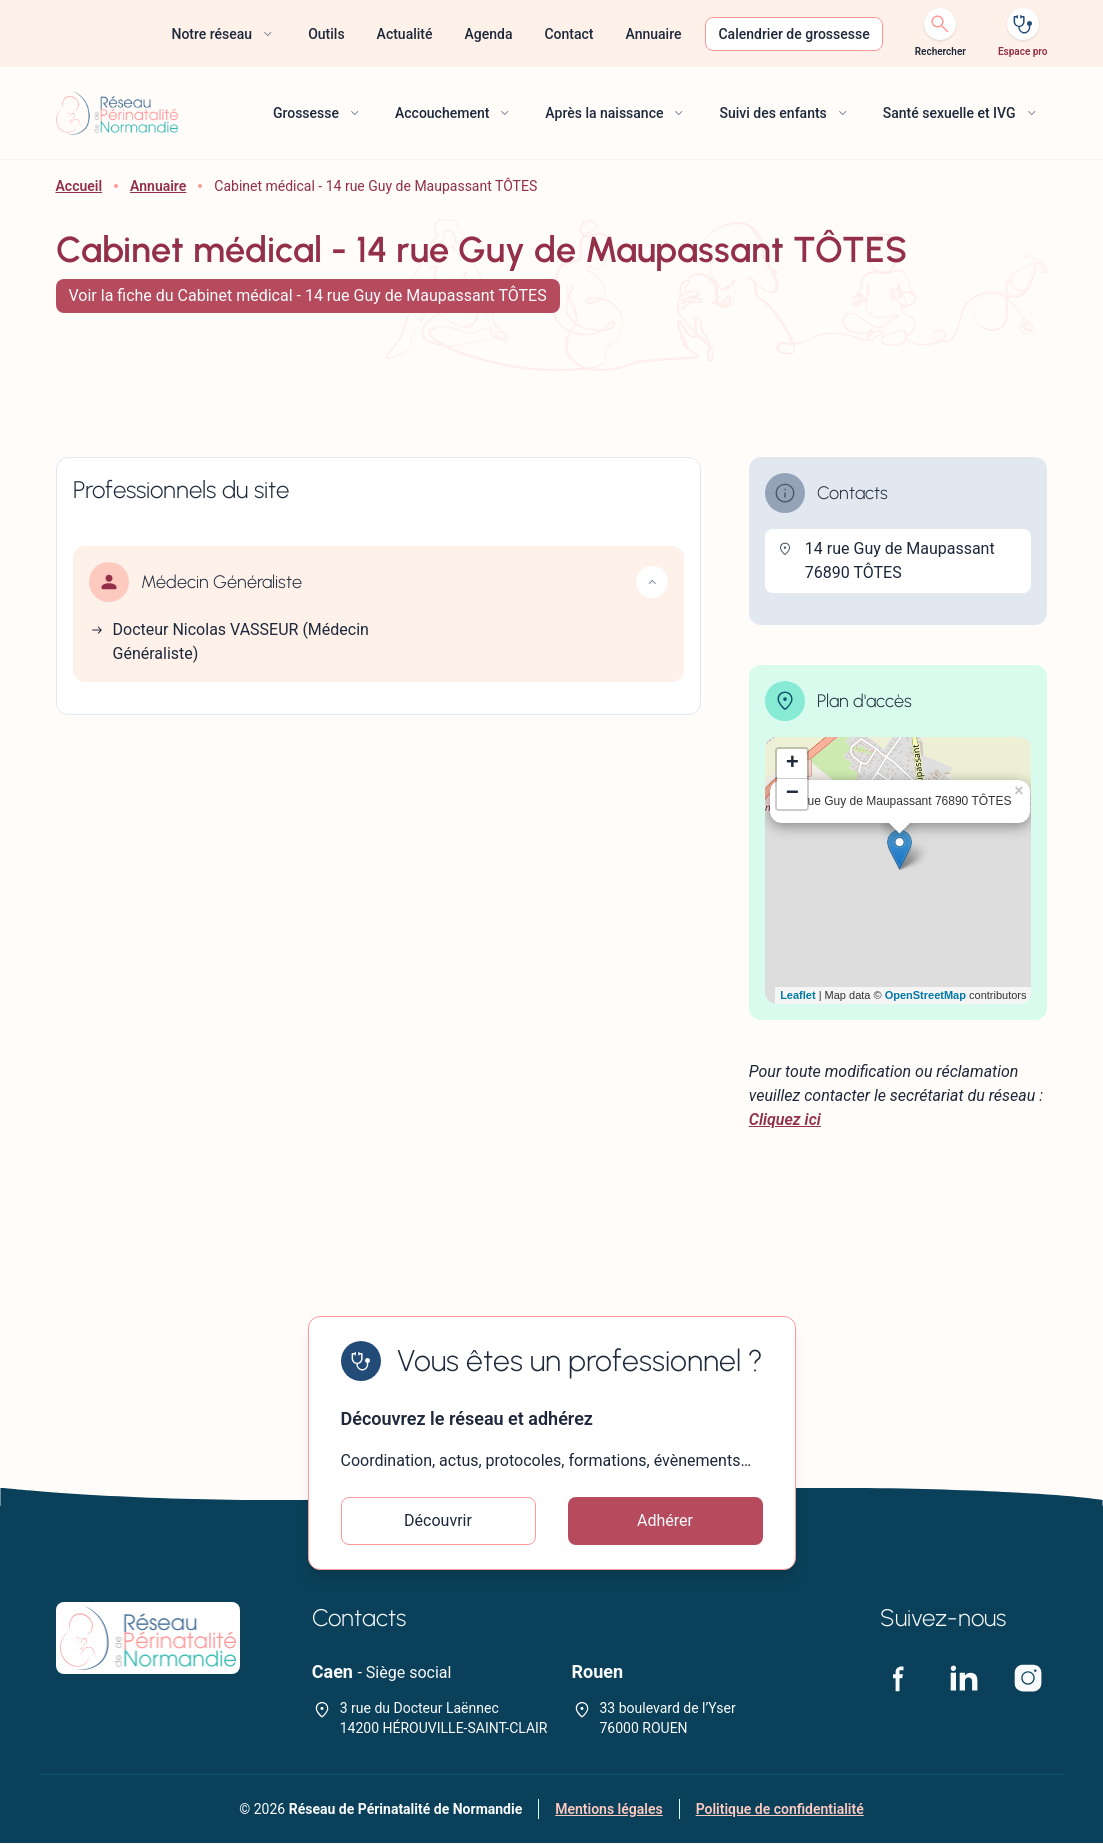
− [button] (792, 794)
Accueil (79, 186)
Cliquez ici (785, 1119)
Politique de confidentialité (780, 1811)
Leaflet (797, 995)
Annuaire (158, 186)
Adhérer (665, 1521)
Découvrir (438, 1521)
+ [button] (792, 764)
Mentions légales (608, 1811)
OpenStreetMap (925, 995)
